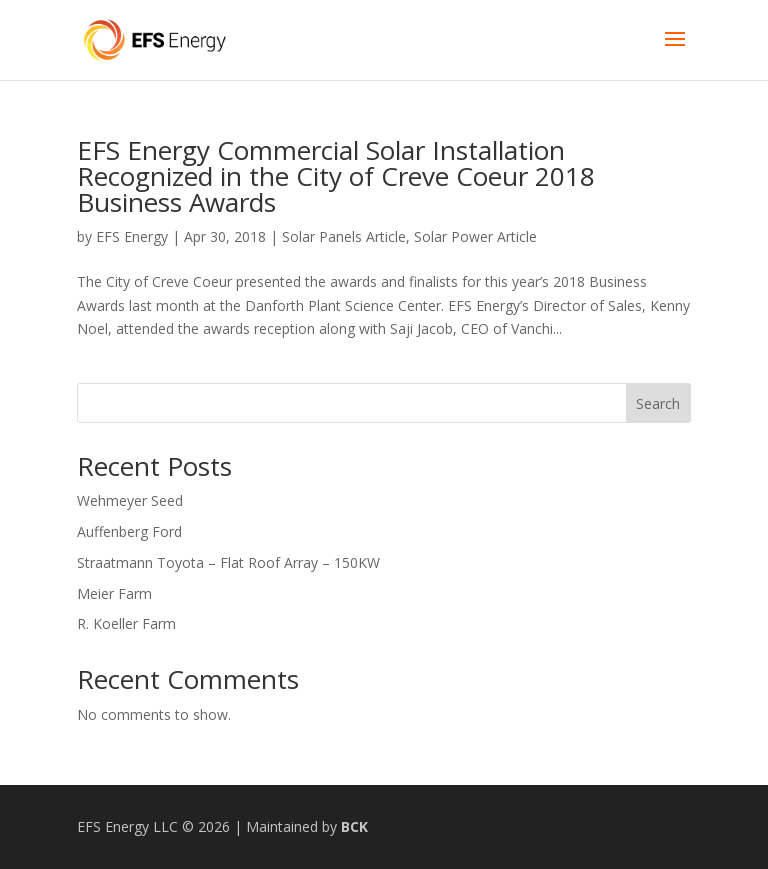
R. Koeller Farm (126, 623)
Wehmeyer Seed (130, 500)
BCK (354, 826)
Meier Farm (114, 593)
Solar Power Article (475, 236)
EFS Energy (132, 236)
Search (658, 403)
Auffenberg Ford (129, 531)
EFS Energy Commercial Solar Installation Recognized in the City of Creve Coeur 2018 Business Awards (336, 176)
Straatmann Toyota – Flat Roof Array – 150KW (228, 562)
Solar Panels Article (344, 236)
